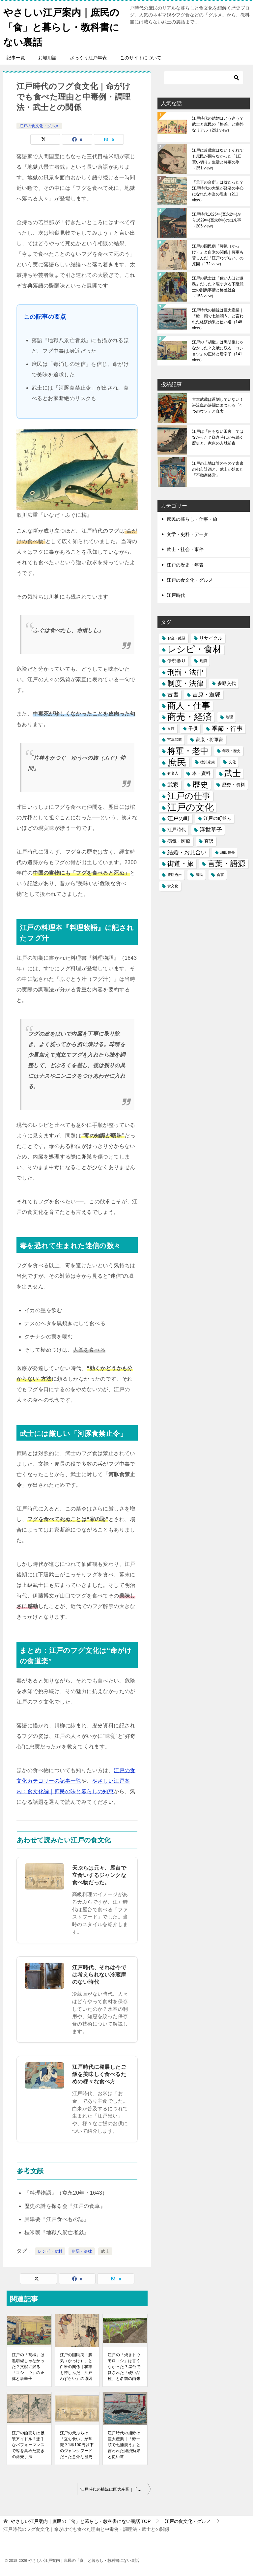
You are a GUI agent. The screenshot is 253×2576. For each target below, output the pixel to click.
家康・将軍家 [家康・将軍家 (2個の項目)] (209, 739)
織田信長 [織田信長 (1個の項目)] (227, 852)
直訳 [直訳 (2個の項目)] (208, 841)
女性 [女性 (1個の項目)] (171, 728)
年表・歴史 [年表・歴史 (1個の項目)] (231, 751)
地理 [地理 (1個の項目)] (229, 717)
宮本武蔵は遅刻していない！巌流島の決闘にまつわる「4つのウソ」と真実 (217, 405)
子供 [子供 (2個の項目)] (193, 728)
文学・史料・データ (187, 534)
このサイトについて (140, 57)
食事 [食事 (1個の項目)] (220, 875)
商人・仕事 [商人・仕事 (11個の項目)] (188, 706)
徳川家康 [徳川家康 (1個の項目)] (207, 762)
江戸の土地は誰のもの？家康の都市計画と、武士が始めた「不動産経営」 (217, 469)
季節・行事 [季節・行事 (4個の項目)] (227, 728)
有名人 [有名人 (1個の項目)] (172, 773)
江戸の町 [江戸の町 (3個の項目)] (178, 818)
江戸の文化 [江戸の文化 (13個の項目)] (190, 807)
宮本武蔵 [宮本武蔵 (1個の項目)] (174, 740)
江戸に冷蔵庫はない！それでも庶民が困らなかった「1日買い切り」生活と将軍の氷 (217, 159)
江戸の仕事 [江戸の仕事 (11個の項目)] (189, 796)
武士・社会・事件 (185, 549)
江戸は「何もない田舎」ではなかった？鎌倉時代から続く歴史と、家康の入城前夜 (217, 437)
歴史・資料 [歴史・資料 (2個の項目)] (233, 784)
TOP (81, 2521)
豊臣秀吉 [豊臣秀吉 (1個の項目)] (174, 875)
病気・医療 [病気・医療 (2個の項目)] (178, 841)
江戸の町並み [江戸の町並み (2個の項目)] (217, 818)
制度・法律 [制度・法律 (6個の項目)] (185, 683)
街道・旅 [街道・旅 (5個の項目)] (180, 863)
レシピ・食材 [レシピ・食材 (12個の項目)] (194, 649)
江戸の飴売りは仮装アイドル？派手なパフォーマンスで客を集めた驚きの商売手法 (28, 2445)
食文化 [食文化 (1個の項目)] (172, 886)
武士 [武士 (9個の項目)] (232, 773)
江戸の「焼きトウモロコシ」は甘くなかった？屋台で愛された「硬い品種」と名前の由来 (124, 2367)
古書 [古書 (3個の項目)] (173, 694)
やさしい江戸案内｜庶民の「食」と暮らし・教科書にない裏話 (63, 26)
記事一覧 (16, 57)
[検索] (203, 77)
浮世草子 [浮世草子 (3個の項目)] (211, 830)
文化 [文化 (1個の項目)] (232, 762)
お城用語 (47, 57)
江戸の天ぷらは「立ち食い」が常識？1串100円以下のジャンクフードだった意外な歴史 (77, 2445)
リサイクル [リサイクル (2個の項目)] (210, 638)
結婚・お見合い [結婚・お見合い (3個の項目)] (187, 852)
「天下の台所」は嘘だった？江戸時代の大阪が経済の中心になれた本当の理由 (217, 191)
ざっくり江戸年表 (88, 57)
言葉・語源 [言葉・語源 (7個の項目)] (226, 863)
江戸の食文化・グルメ (39, 126)
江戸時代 (176, 595)
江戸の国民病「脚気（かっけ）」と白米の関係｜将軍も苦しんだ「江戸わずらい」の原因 (76, 2367)
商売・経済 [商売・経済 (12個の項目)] (189, 717)
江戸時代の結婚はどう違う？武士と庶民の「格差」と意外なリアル (217, 124)
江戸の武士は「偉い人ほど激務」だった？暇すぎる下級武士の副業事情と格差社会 (217, 287)
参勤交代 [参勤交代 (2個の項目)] (226, 683)
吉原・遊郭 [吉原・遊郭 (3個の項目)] (206, 694)
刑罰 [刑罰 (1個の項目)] (203, 661)
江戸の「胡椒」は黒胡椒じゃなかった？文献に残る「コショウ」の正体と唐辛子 (28, 2367)
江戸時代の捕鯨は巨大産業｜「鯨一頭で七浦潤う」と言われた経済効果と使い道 (124, 2445)
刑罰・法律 (81, 2251)
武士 (105, 2251)
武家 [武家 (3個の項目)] (173, 785)
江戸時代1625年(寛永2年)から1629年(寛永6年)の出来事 (216, 220)
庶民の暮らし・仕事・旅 (192, 519)
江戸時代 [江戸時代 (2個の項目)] (176, 829)
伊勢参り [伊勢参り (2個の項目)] (176, 660)
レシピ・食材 (50, 2251)
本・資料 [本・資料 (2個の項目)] (201, 773)
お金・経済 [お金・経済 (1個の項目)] (176, 638)
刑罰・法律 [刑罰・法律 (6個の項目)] (185, 672)
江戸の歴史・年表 (185, 565)
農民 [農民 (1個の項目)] (199, 875)
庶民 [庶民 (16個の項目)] (176, 762)
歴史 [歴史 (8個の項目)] (200, 784)
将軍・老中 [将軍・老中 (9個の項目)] (188, 750)
